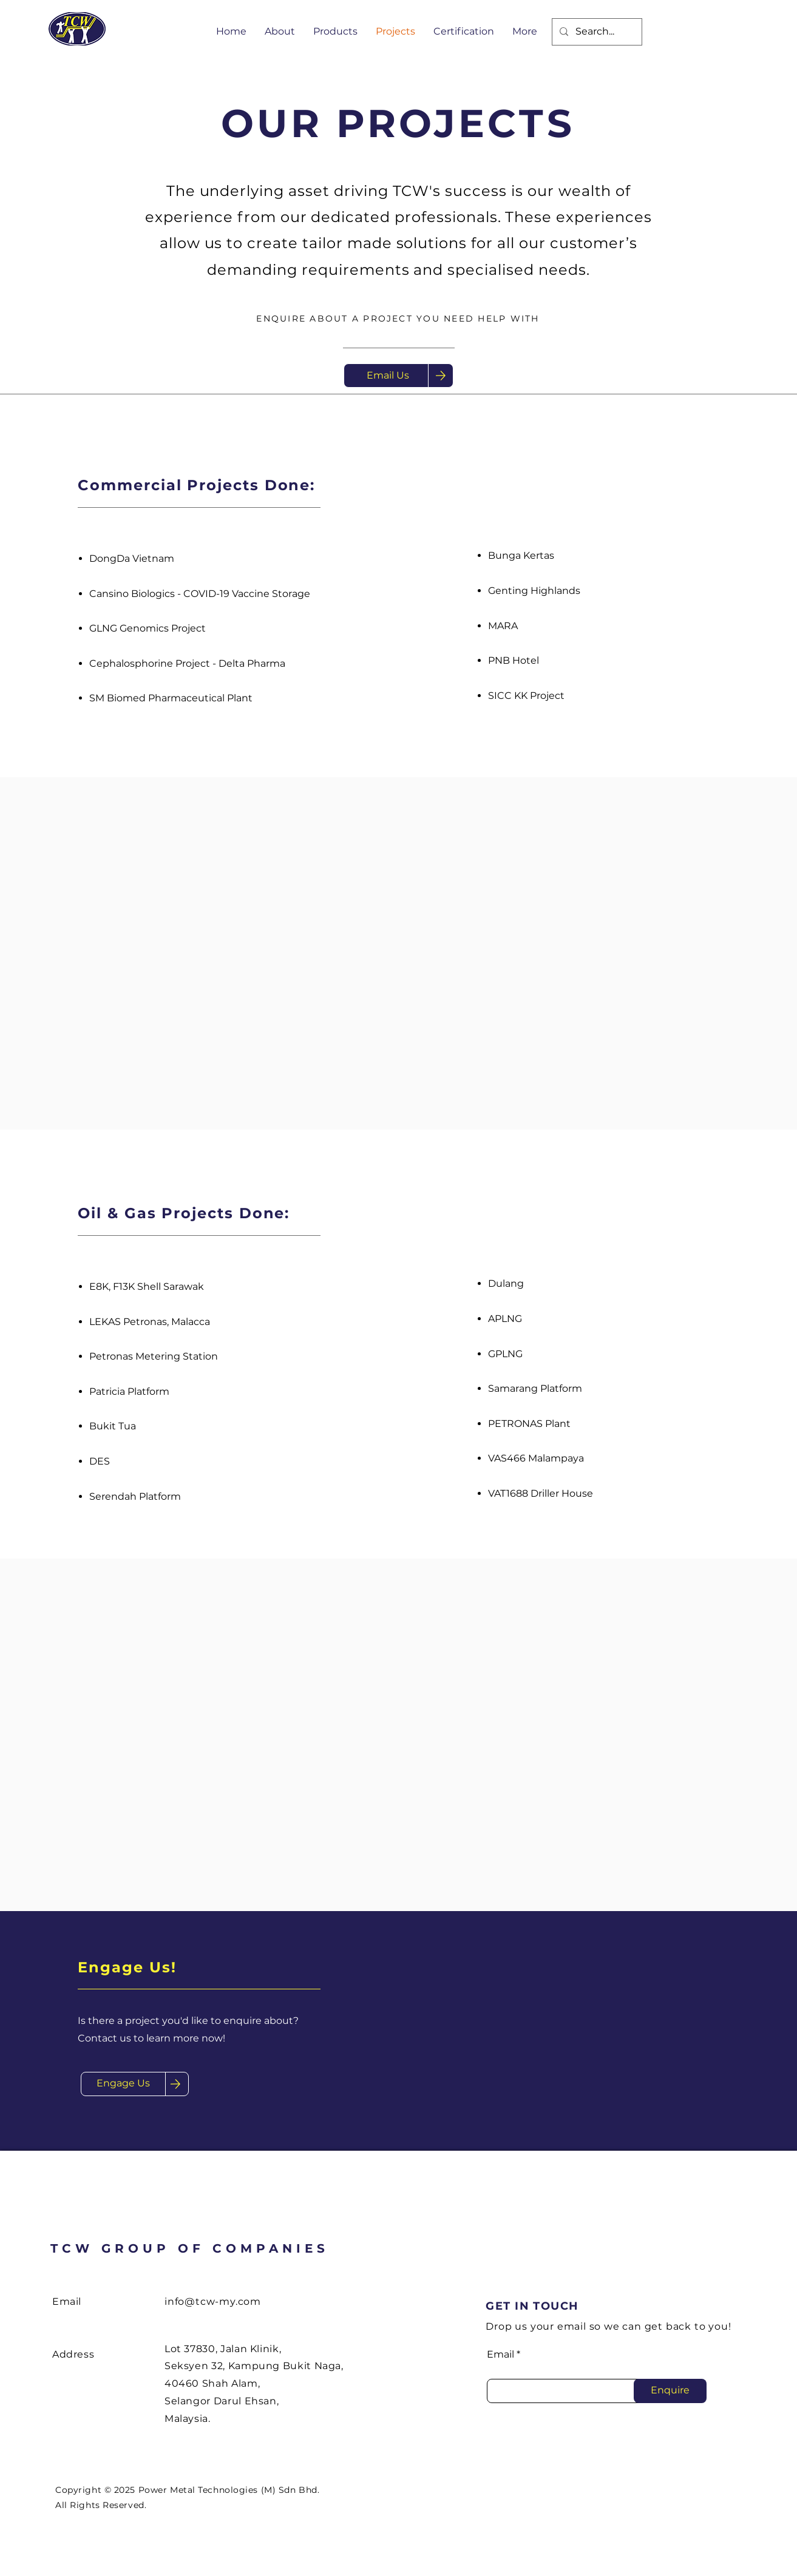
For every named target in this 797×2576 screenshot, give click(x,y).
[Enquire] (670, 2391)
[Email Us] (388, 375)
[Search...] (595, 32)
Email (500, 2354)
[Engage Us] (123, 2084)
